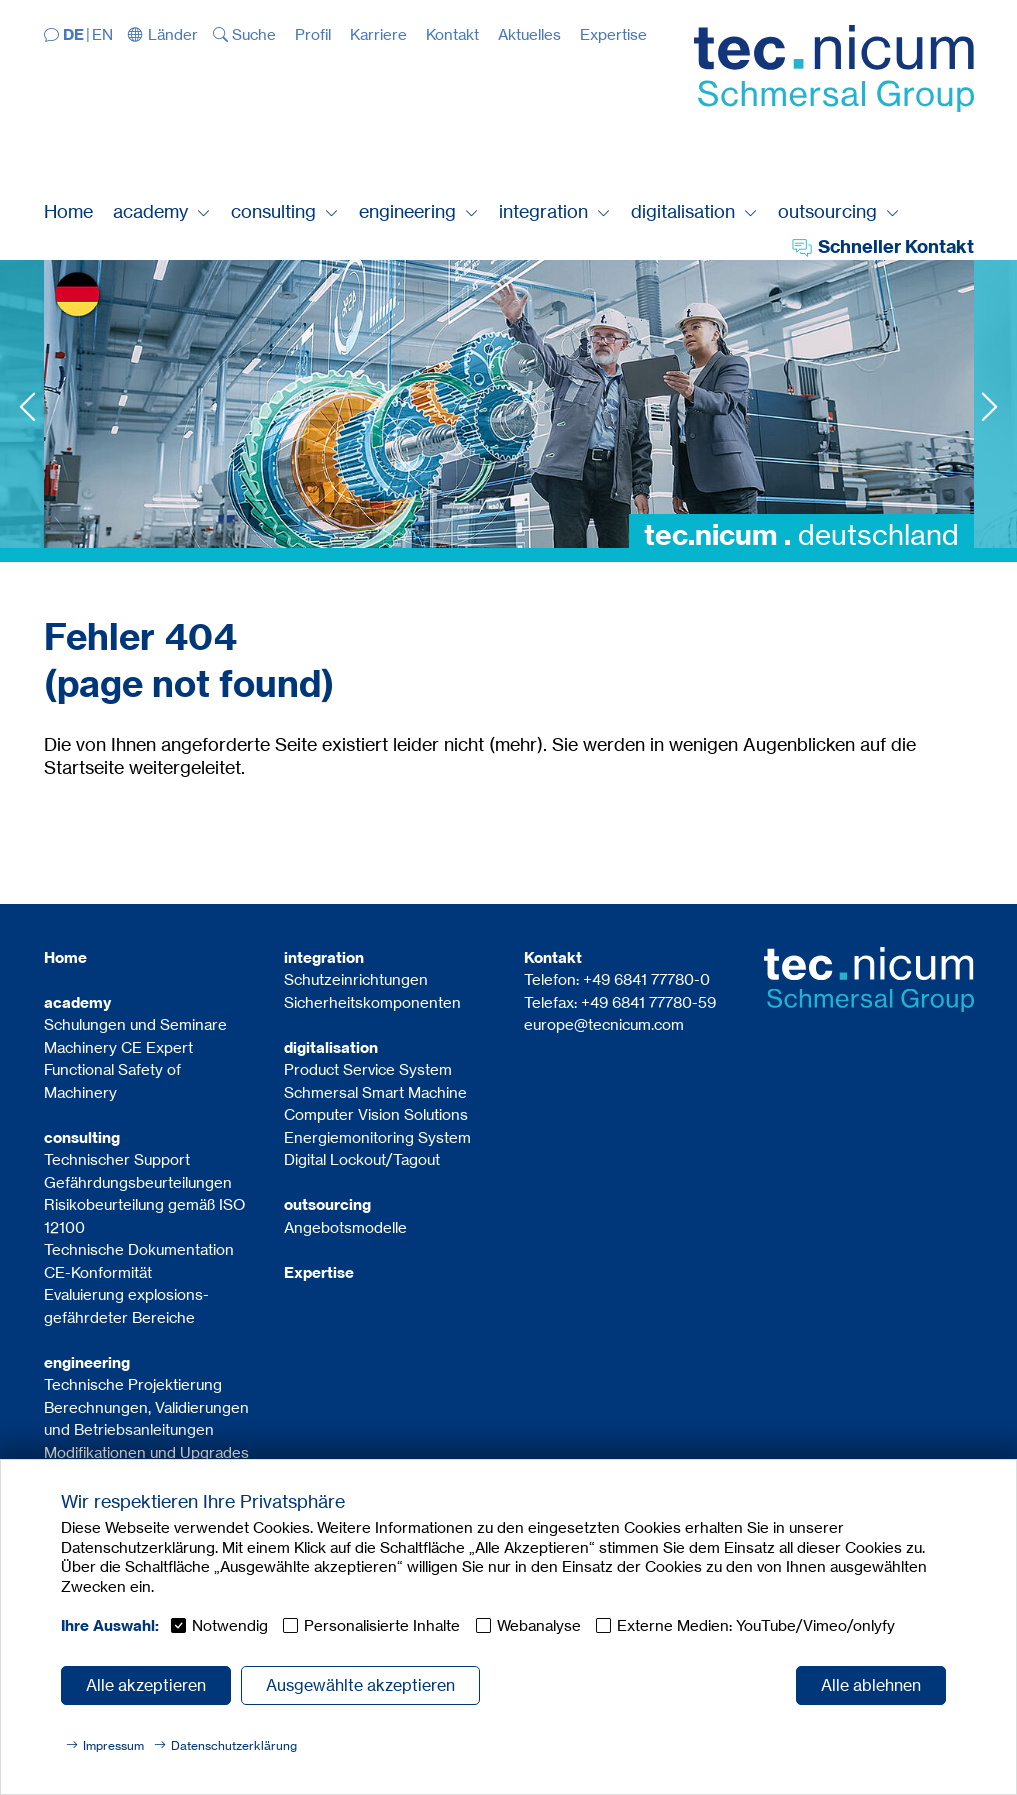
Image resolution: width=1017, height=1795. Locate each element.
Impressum (113, 1745)
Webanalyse (539, 1625)
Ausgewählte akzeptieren (360, 1685)
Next (989, 406)
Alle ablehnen (871, 1685)
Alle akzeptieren (146, 1685)
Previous (27, 406)
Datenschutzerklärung (234, 1745)
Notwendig (230, 1625)
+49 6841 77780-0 (646, 979)
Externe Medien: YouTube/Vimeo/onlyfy (756, 1625)
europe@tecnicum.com (604, 1024)
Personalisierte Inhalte (382, 1625)
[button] (163, 34)
